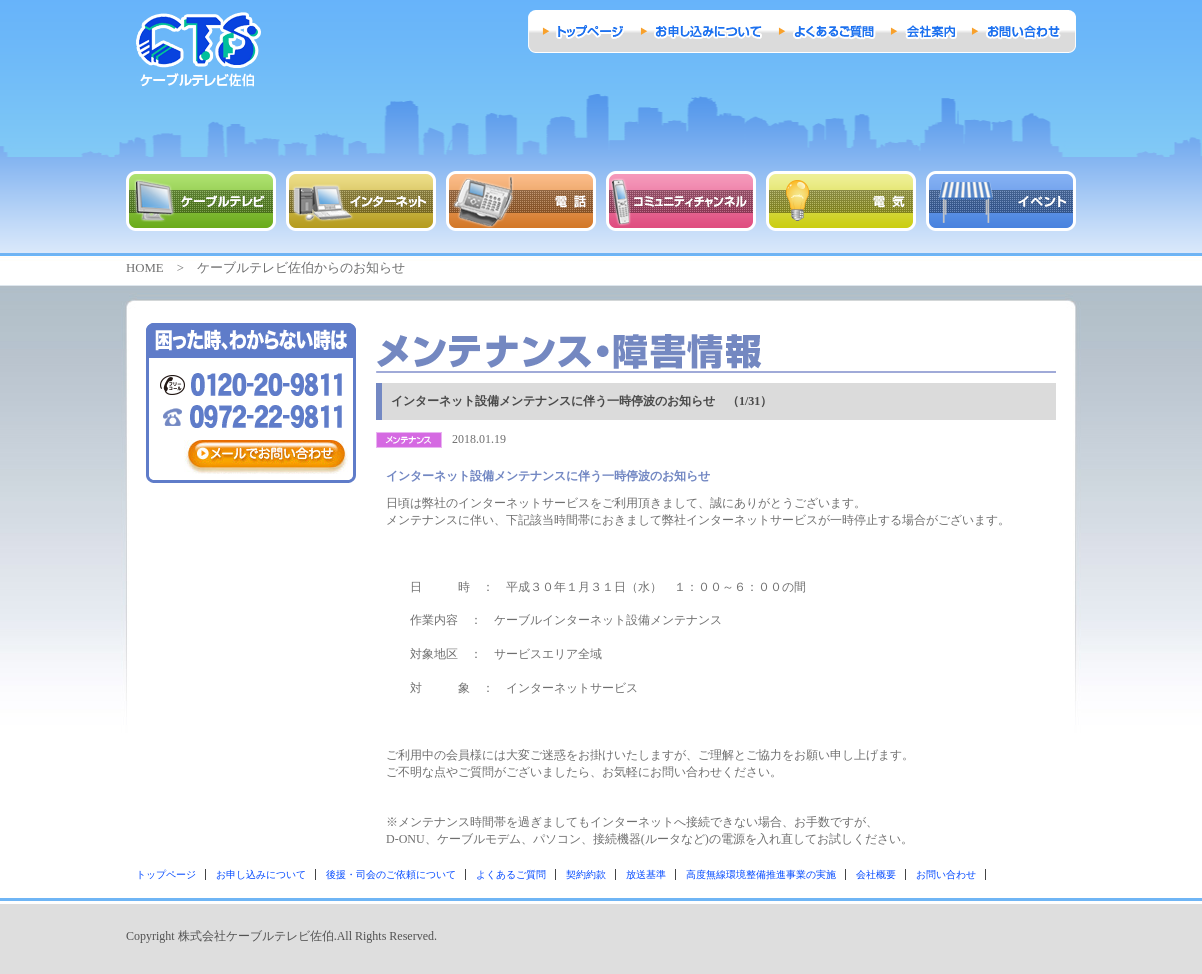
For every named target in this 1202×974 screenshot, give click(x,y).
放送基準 (646, 874)
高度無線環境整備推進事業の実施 (761, 874)
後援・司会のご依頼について (391, 874)
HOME (145, 268)
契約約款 (586, 874)
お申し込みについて (261, 874)
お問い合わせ (946, 874)
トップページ (166, 874)
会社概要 (876, 874)
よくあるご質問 (511, 874)
